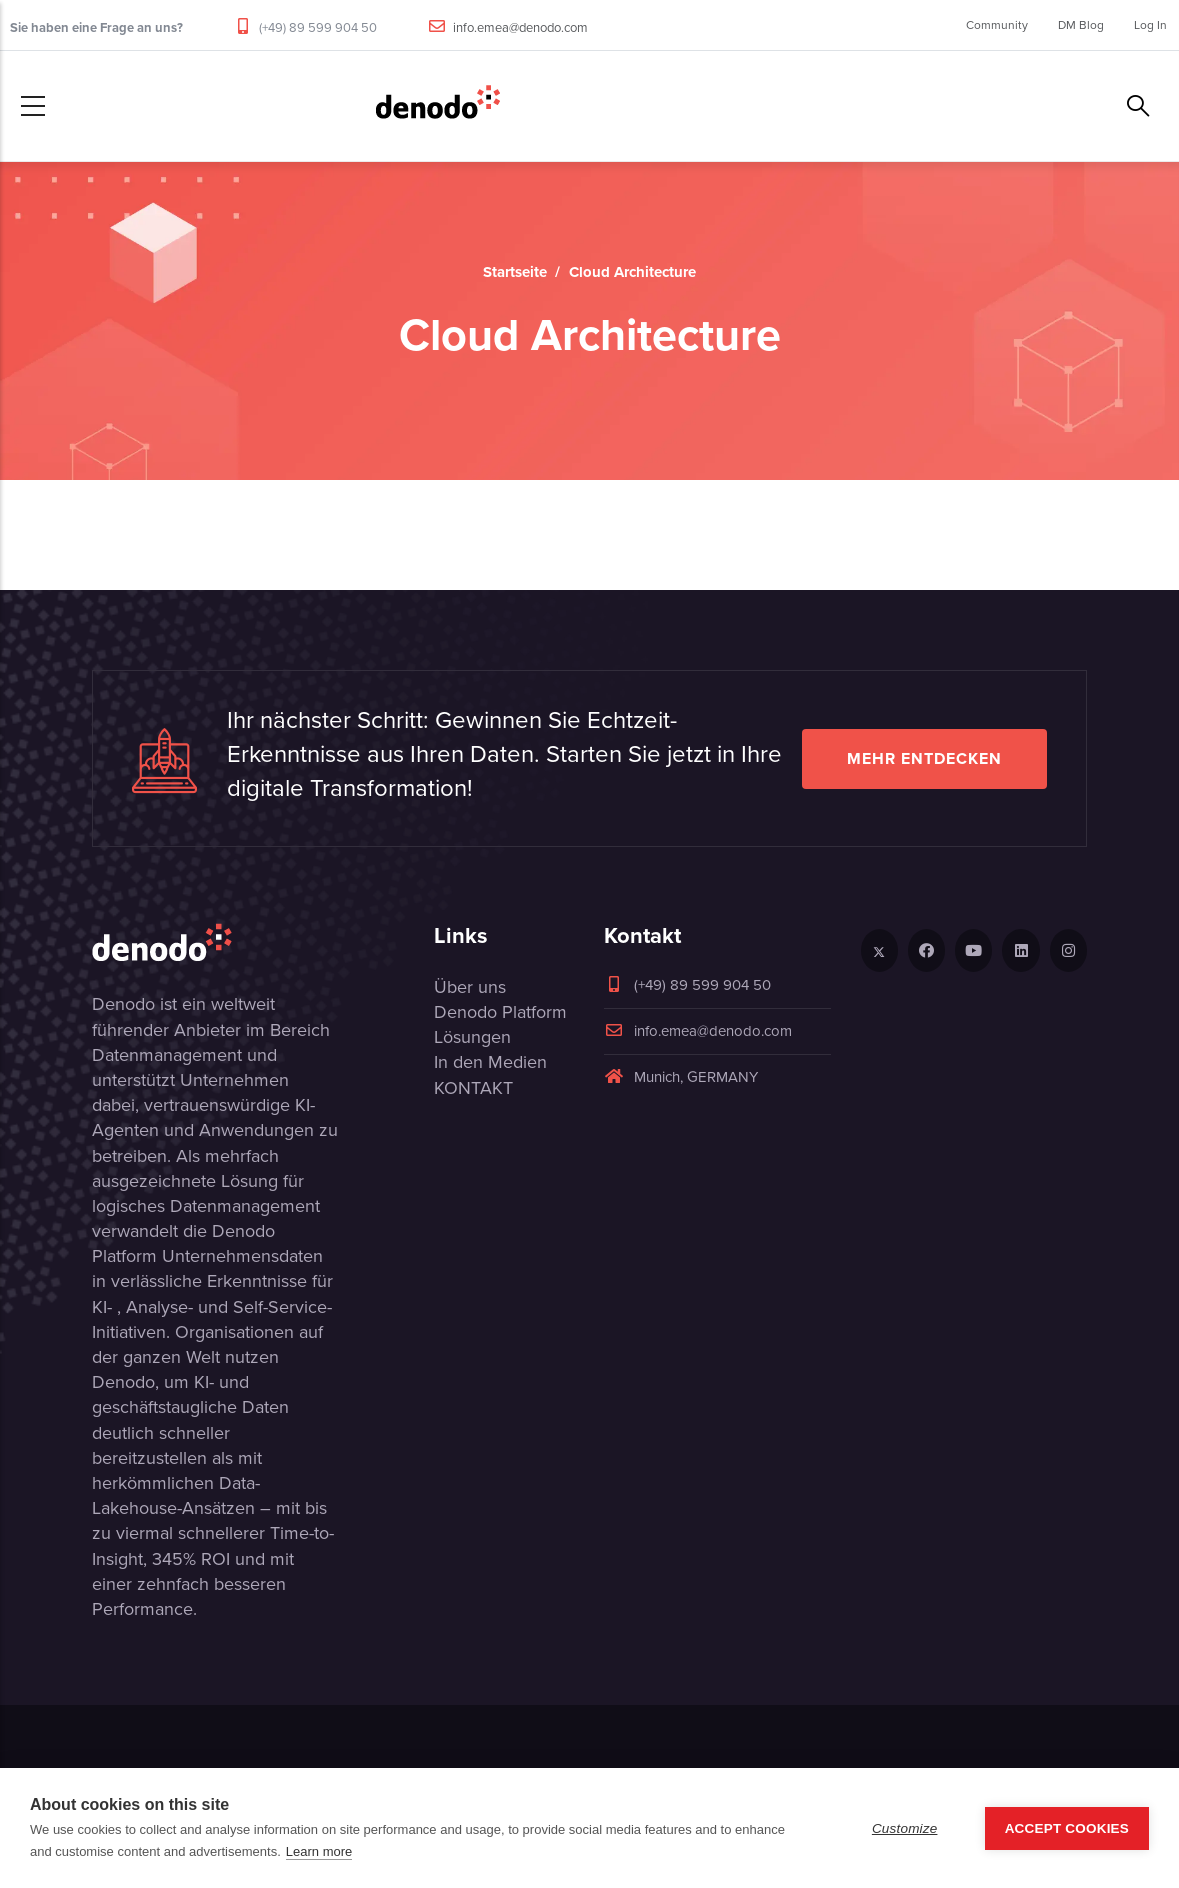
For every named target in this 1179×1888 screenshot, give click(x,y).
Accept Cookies (1067, 1828)
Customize (905, 1828)
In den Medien (490, 1062)
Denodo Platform (500, 1012)
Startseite (515, 272)
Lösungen (472, 1037)
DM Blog (1081, 25)
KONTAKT (473, 1088)
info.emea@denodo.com (520, 27)
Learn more (319, 1851)
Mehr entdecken (924, 758)
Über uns (470, 987)
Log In (1150, 25)
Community (997, 25)
